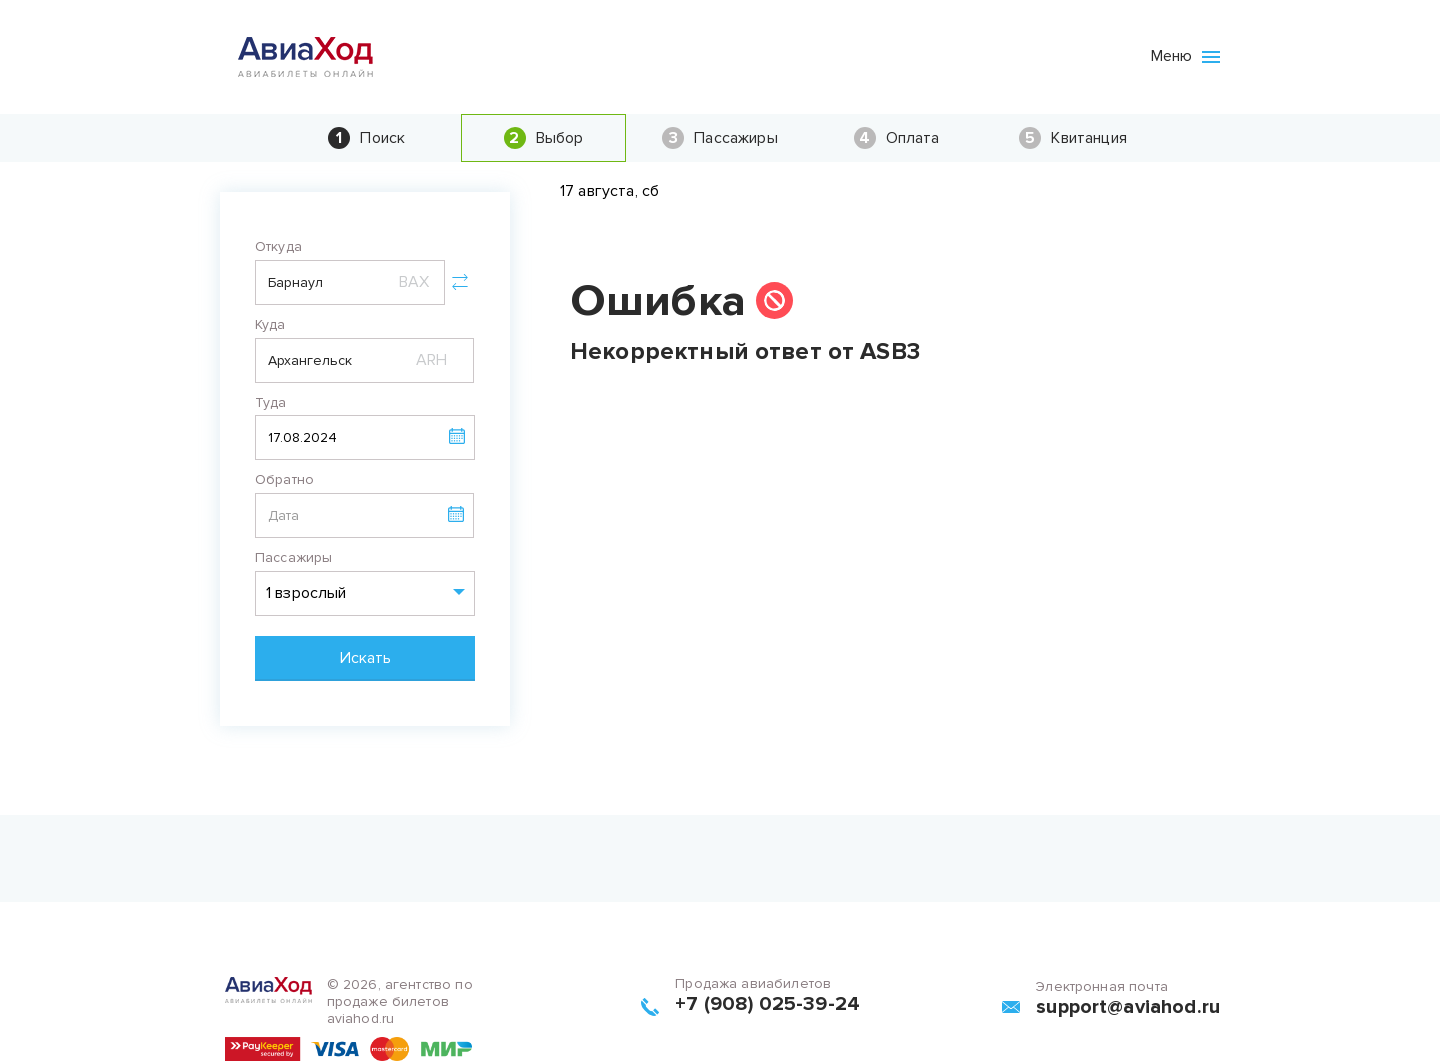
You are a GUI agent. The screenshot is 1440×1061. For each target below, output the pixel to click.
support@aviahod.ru (1128, 1007)
